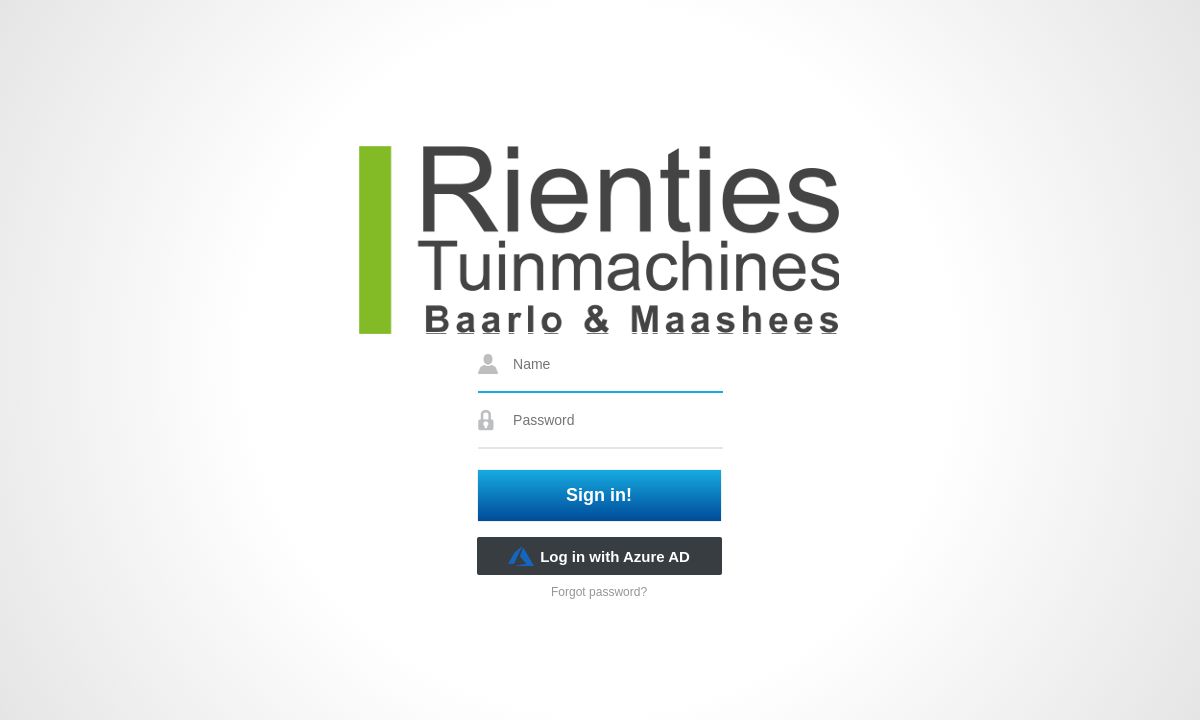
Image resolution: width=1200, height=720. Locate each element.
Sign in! (599, 495)
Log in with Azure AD (599, 556)
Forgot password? (599, 592)
